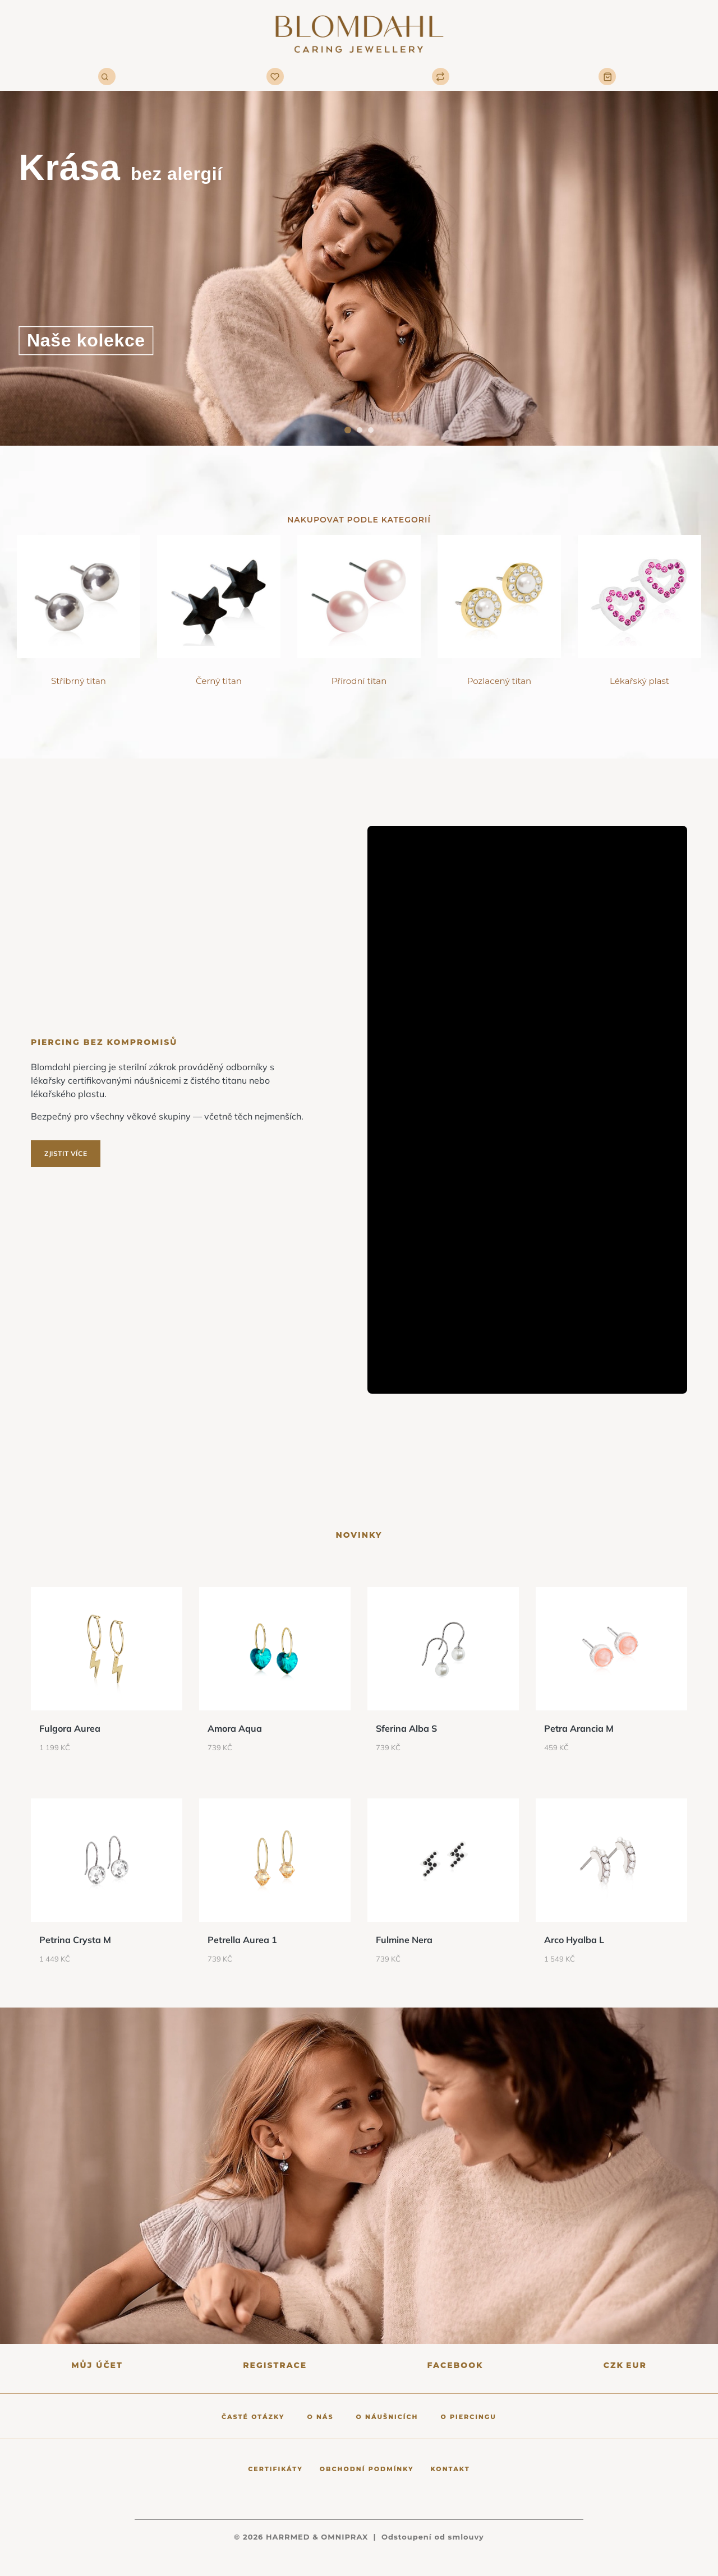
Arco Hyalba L (574, 1939)
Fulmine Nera (404, 1939)
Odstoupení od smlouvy (432, 2536)
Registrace (275, 2365)
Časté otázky (253, 2417)
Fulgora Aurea (69, 1728)
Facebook (455, 2365)
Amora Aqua (235, 1728)
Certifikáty (275, 2469)
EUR (636, 2365)
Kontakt (450, 2469)
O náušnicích (387, 2417)
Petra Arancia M (579, 1728)
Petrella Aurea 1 (242, 1939)
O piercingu (468, 2417)
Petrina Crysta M (75, 1939)
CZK (614, 2365)
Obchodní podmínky (367, 2469)
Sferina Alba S (406, 1728)
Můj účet (97, 2365)
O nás (320, 2417)
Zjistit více (65, 1153)
